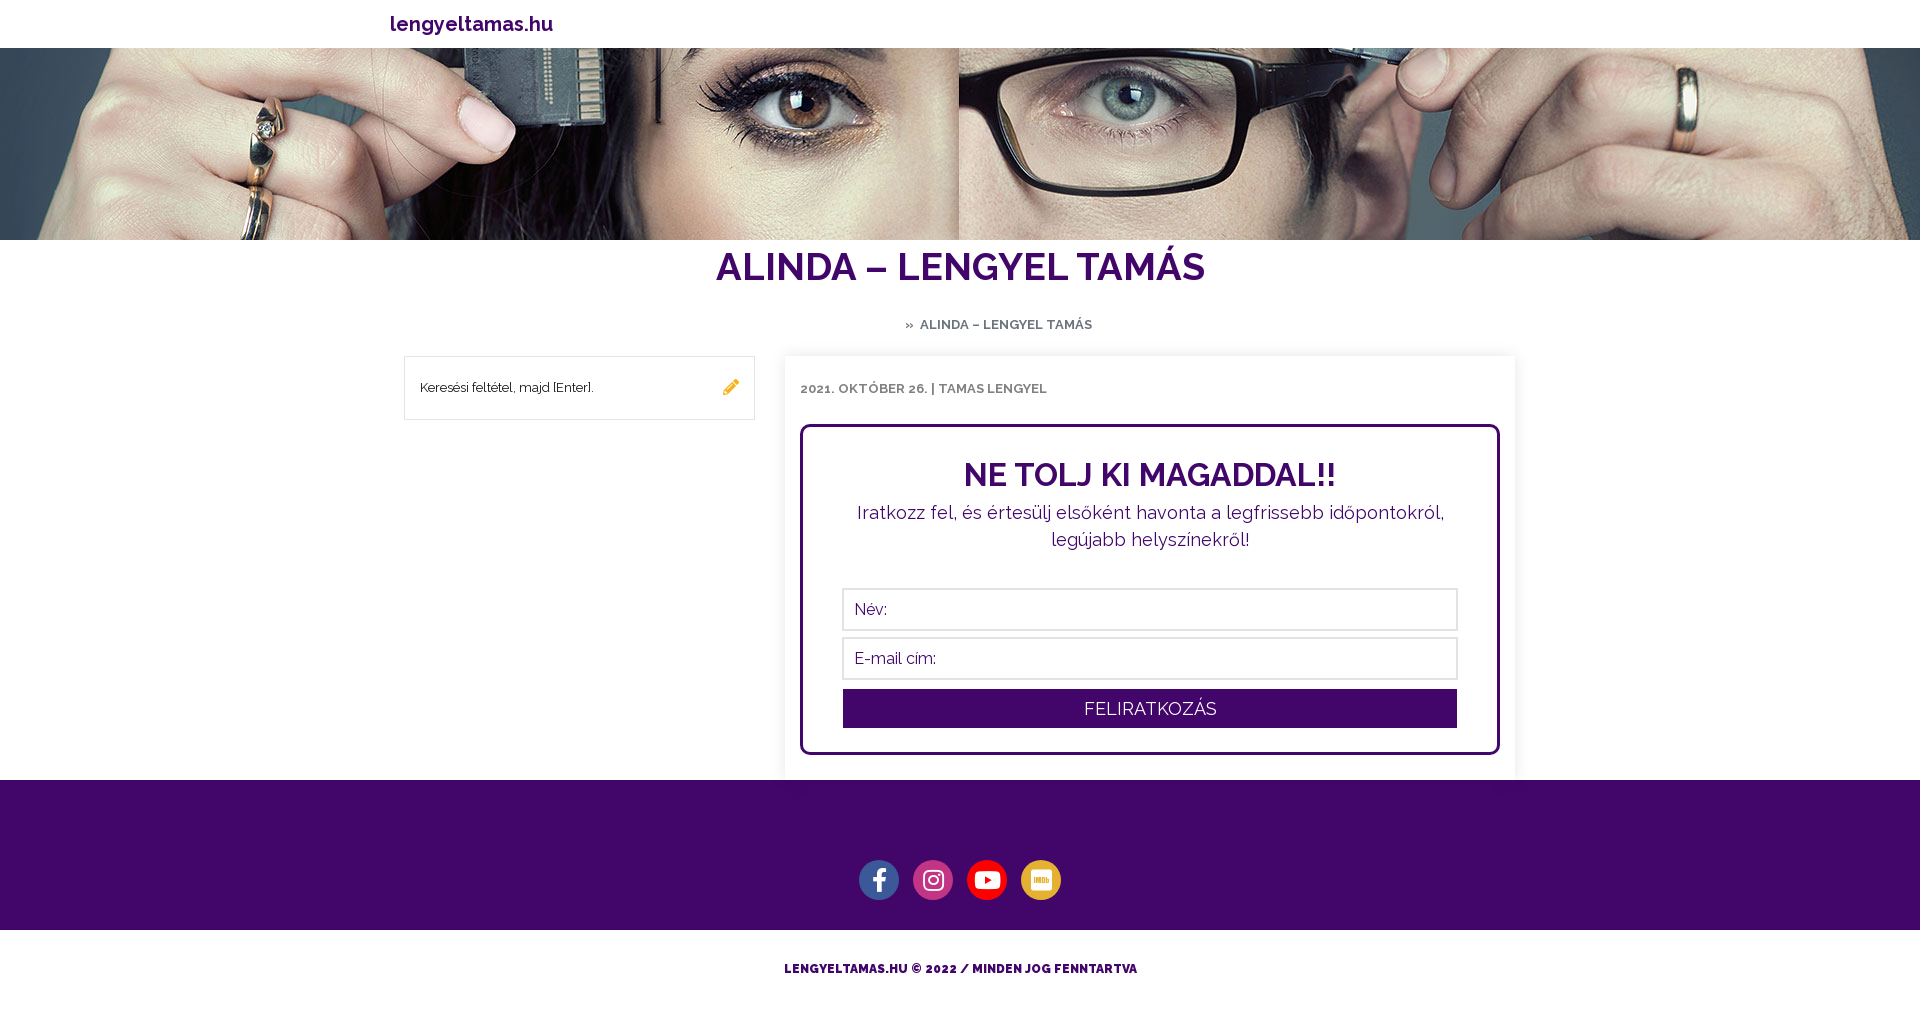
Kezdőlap (864, 324)
